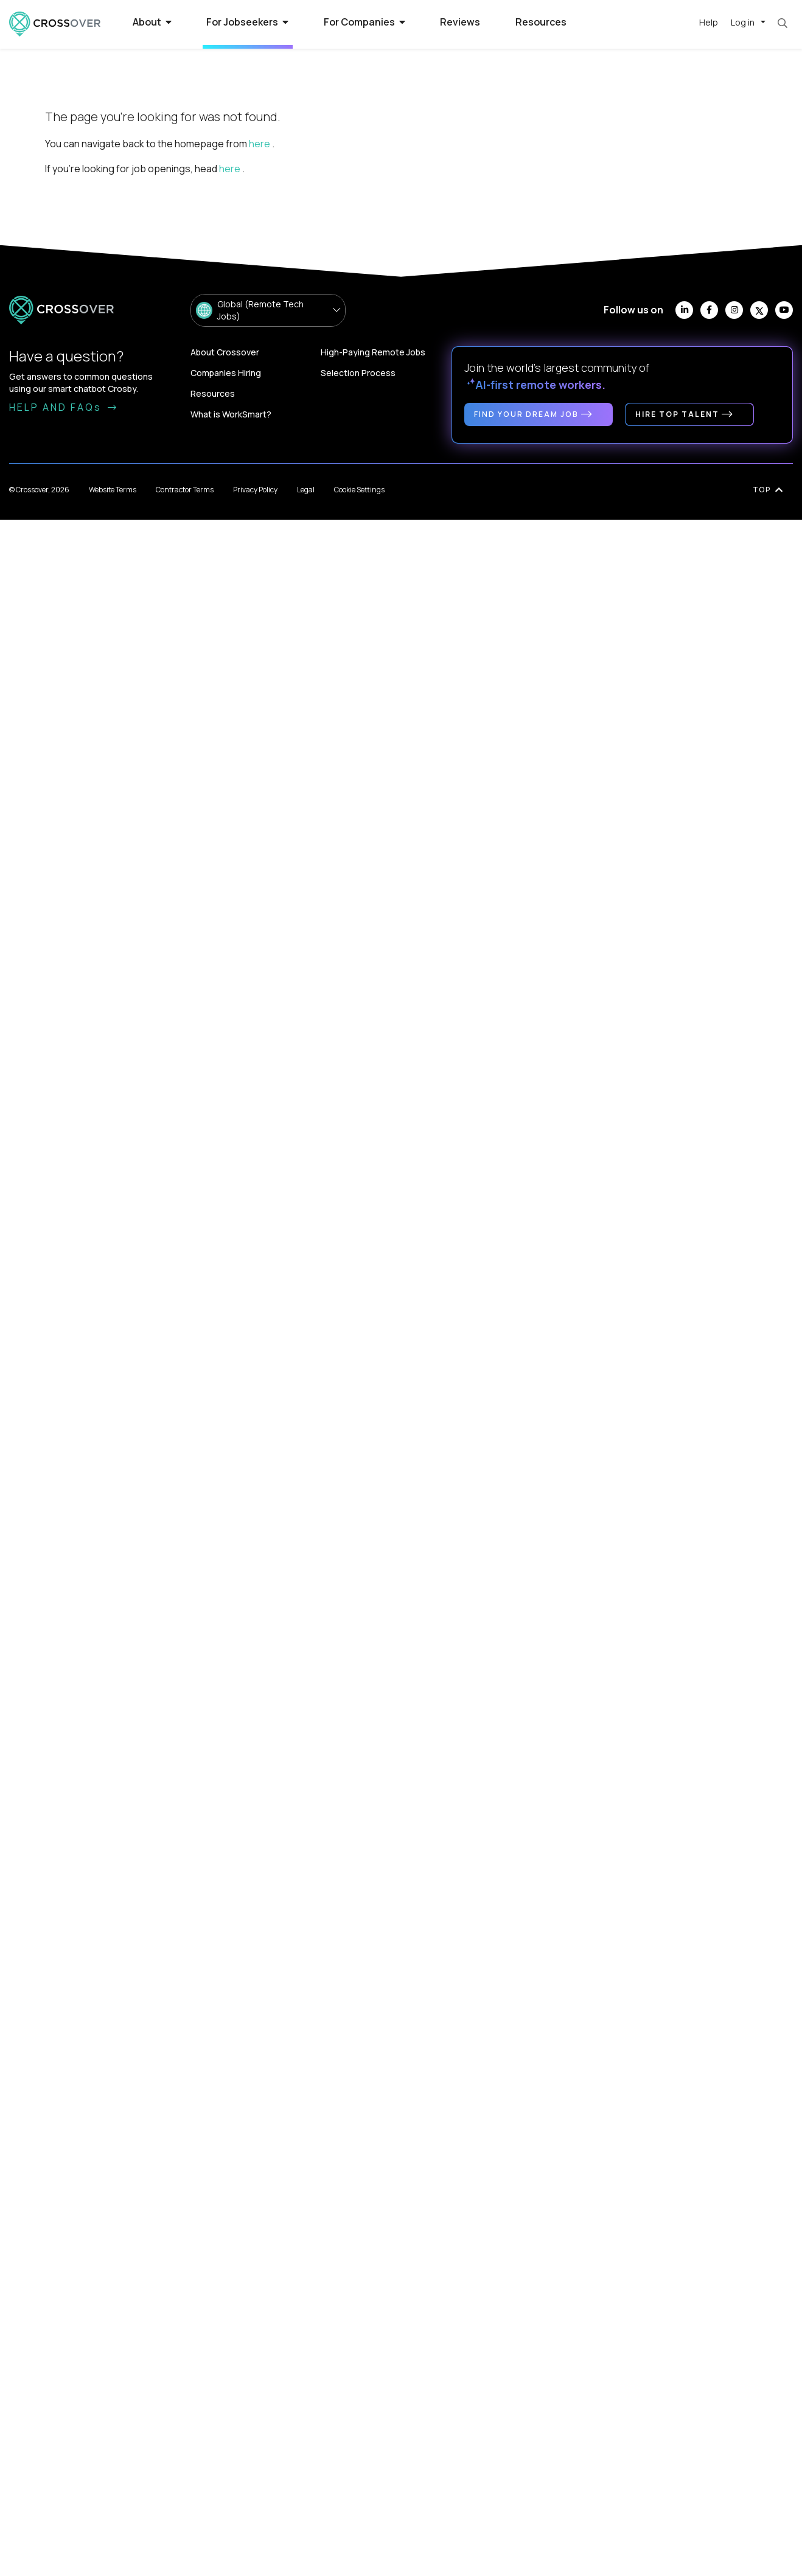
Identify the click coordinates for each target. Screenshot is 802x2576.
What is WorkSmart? (230, 414)
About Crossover (224, 352)
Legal (306, 489)
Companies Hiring (225, 373)
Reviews (460, 22)
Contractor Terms (185, 489)
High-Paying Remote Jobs (373, 352)
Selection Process (358, 373)
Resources (541, 22)
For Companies (364, 22)
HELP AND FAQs (63, 407)
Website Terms (112, 489)
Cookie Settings (359, 489)
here (259, 143)
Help (708, 22)
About (152, 22)
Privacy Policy (255, 490)
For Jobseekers (247, 22)
